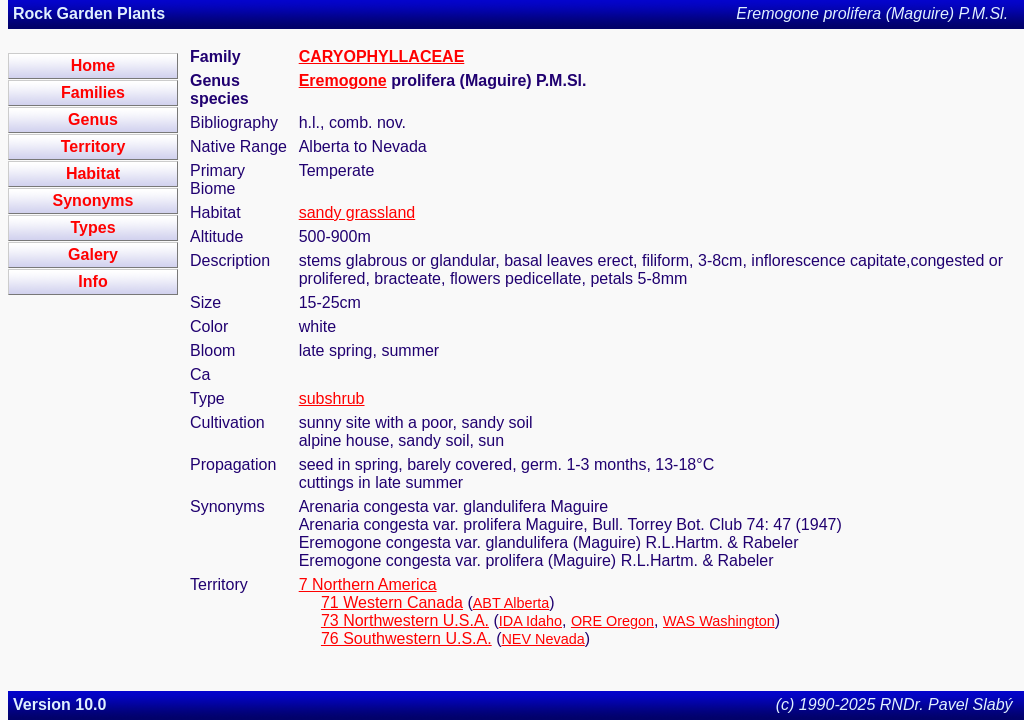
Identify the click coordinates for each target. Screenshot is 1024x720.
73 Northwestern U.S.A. (405, 620)
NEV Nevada (542, 639)
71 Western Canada (392, 602)
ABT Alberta (511, 603)
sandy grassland (357, 212)
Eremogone (343, 80)
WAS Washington (719, 621)
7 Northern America (368, 584)
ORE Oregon (612, 621)
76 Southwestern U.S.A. (406, 638)
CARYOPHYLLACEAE (382, 56)
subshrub (332, 398)
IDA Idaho (530, 621)
